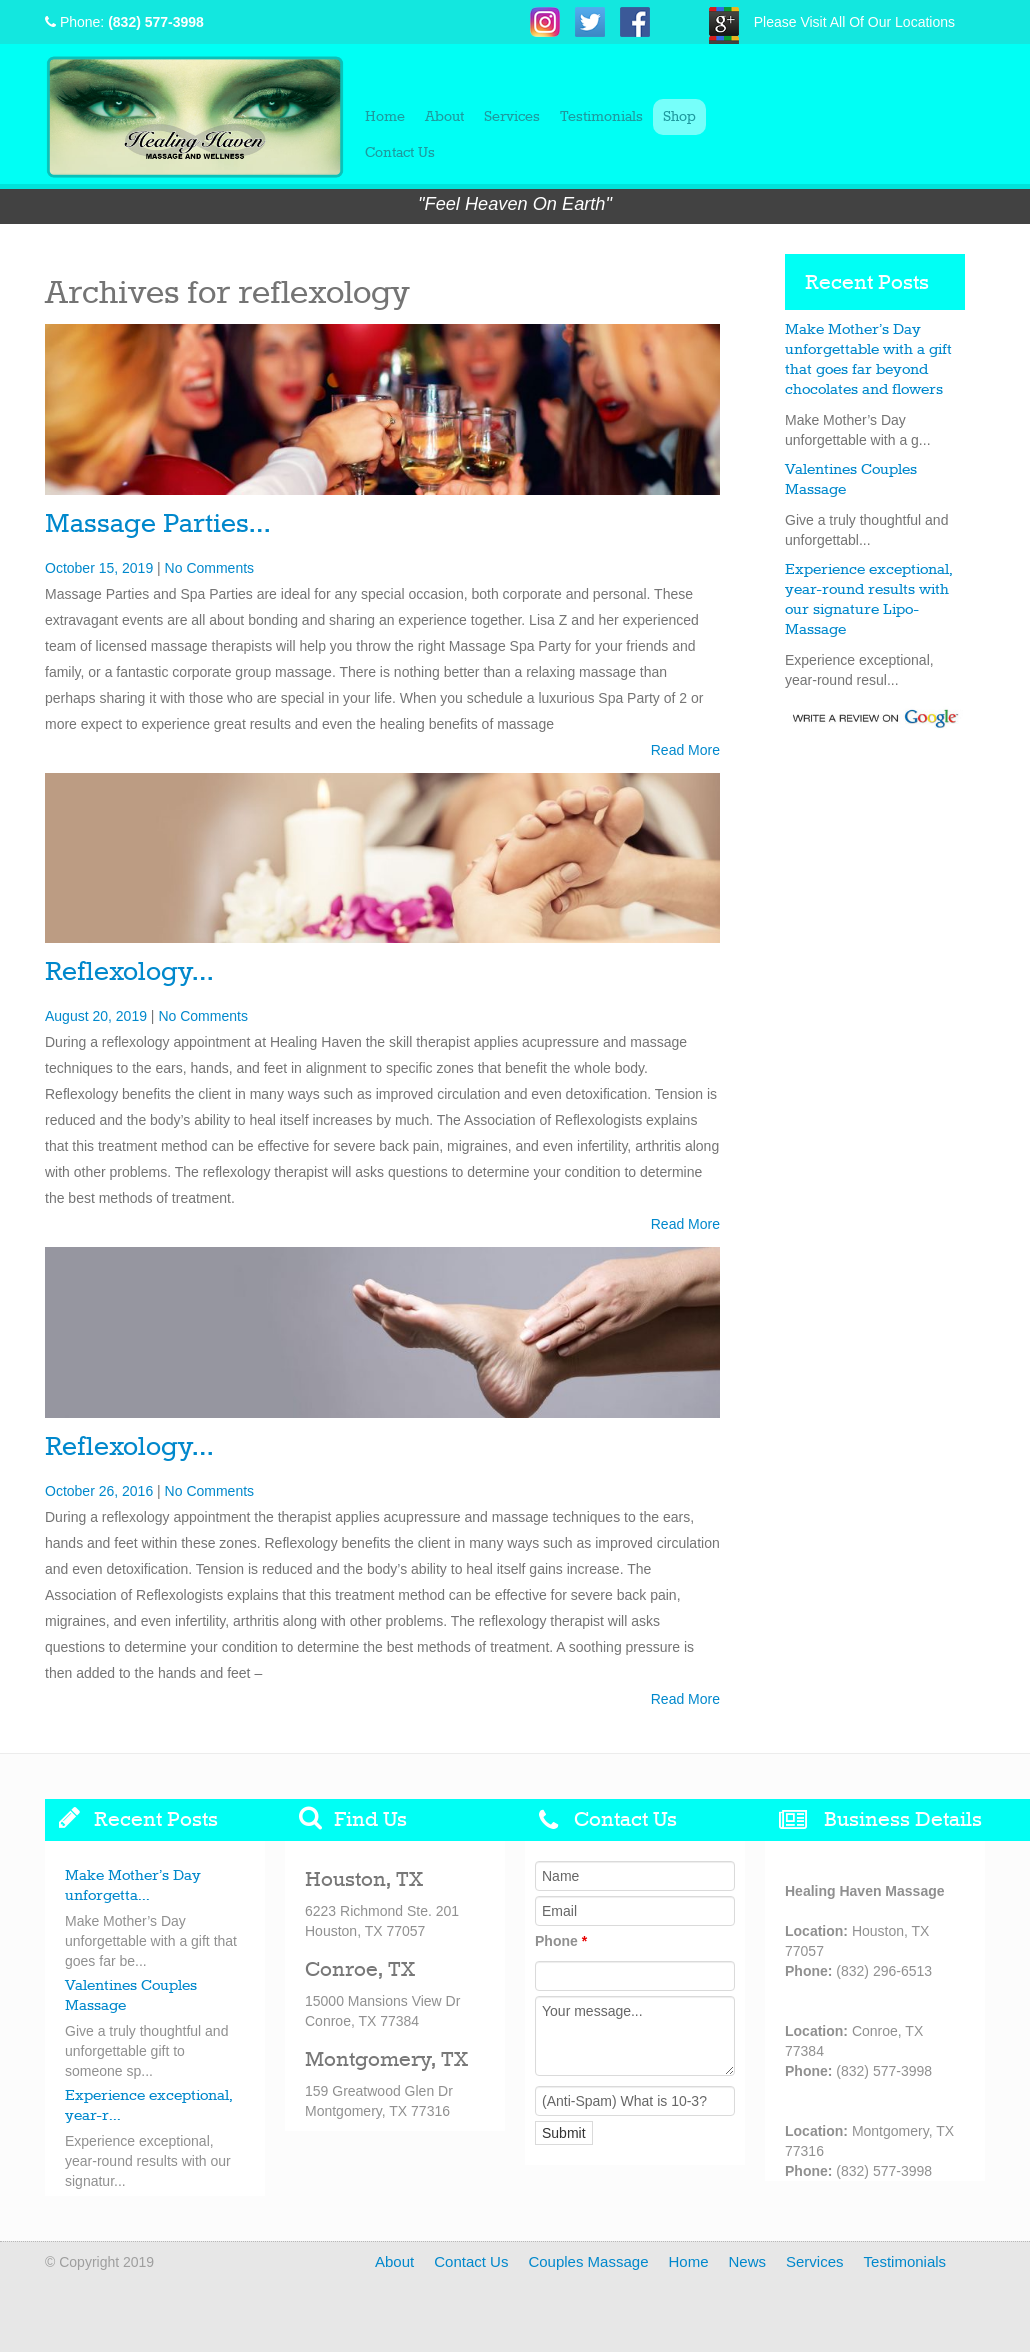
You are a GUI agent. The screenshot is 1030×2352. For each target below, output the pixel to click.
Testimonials (601, 117)
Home (385, 117)
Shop (679, 117)
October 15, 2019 (99, 568)
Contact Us (400, 153)
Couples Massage (588, 2261)
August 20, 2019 (96, 1016)
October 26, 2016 (99, 1491)
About (444, 117)
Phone (561, 1941)
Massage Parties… (157, 524)
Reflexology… (129, 972)
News (748, 2261)
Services (512, 117)
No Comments (209, 568)
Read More (685, 750)
